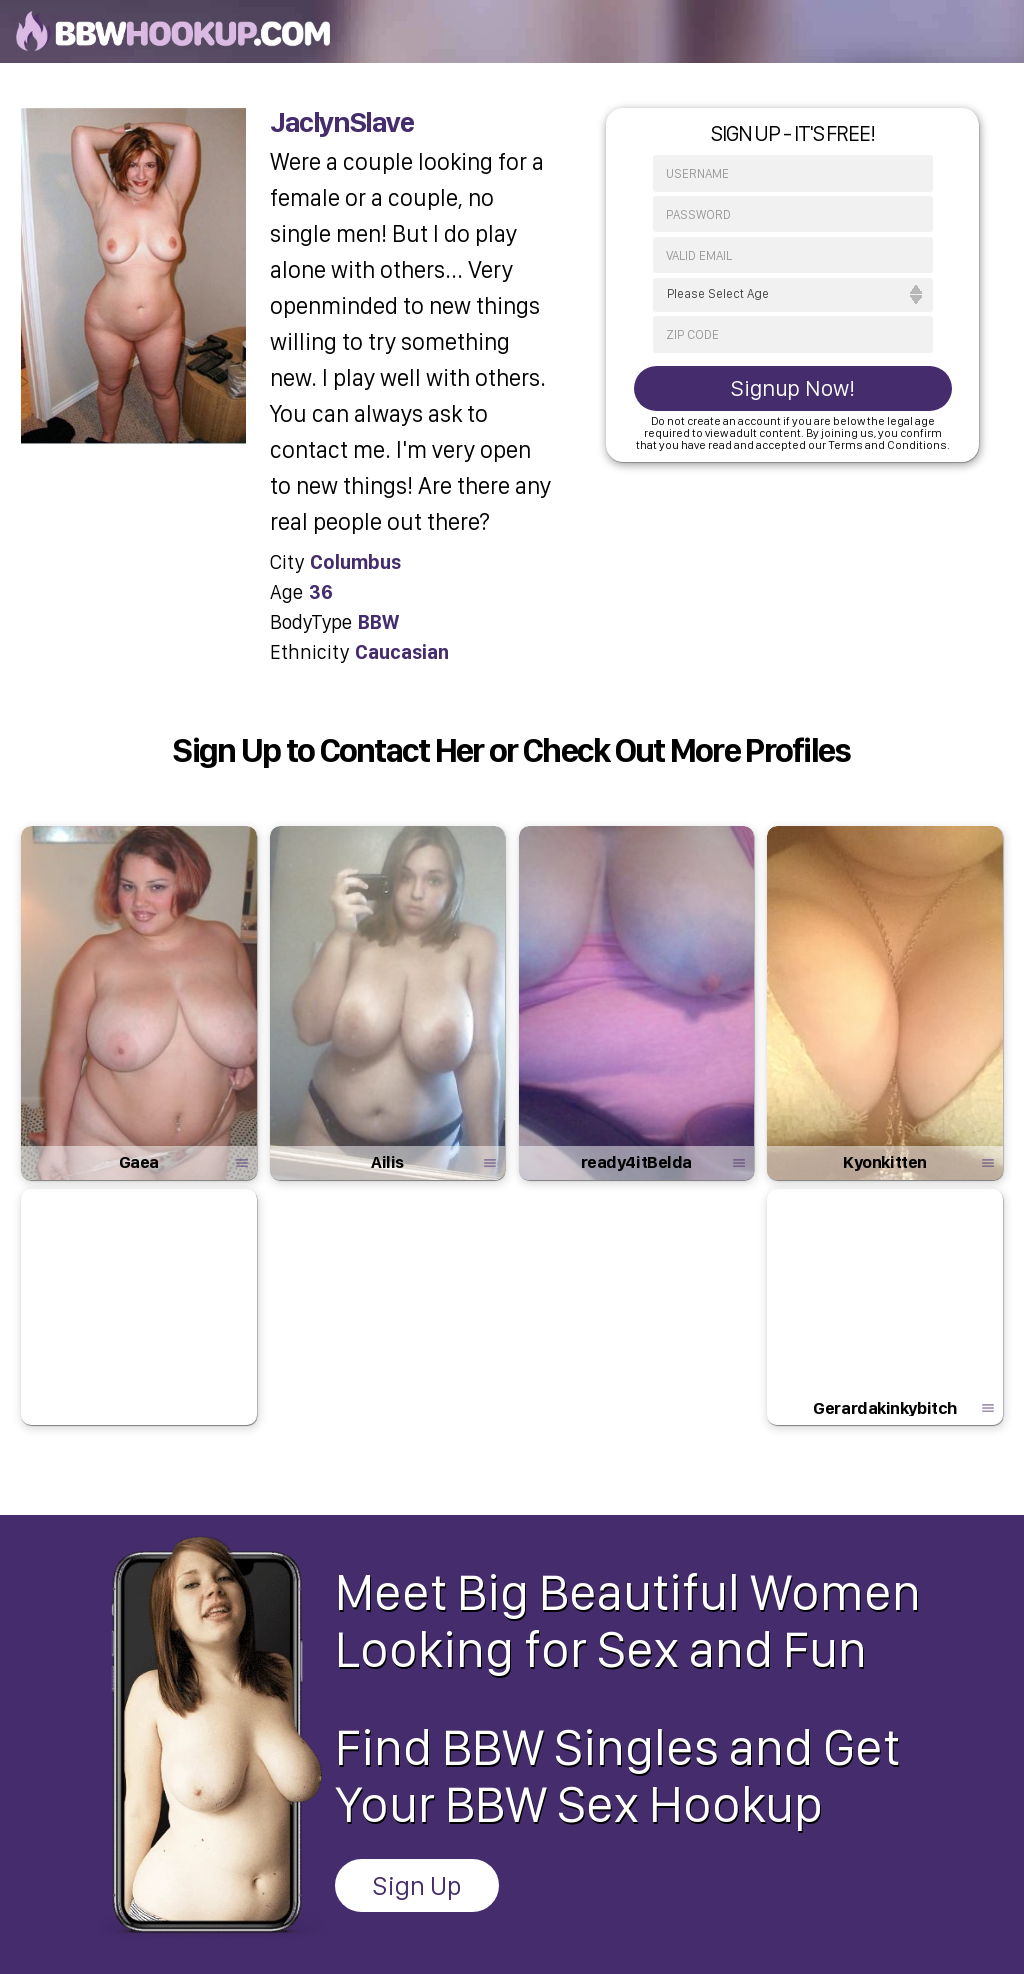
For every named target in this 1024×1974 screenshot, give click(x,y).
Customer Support (624, 1837)
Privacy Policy (384, 1837)
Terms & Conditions (497, 1837)
